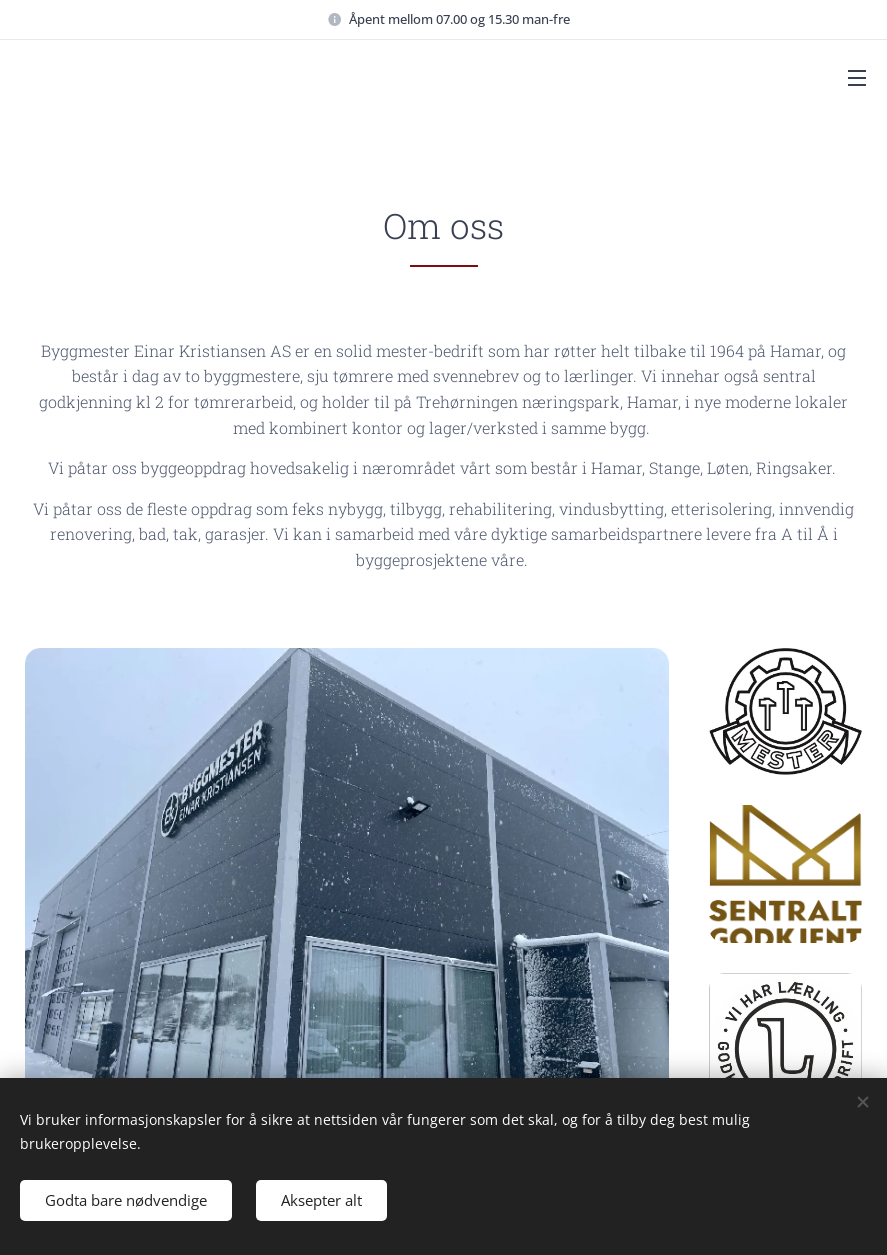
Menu (857, 78)
